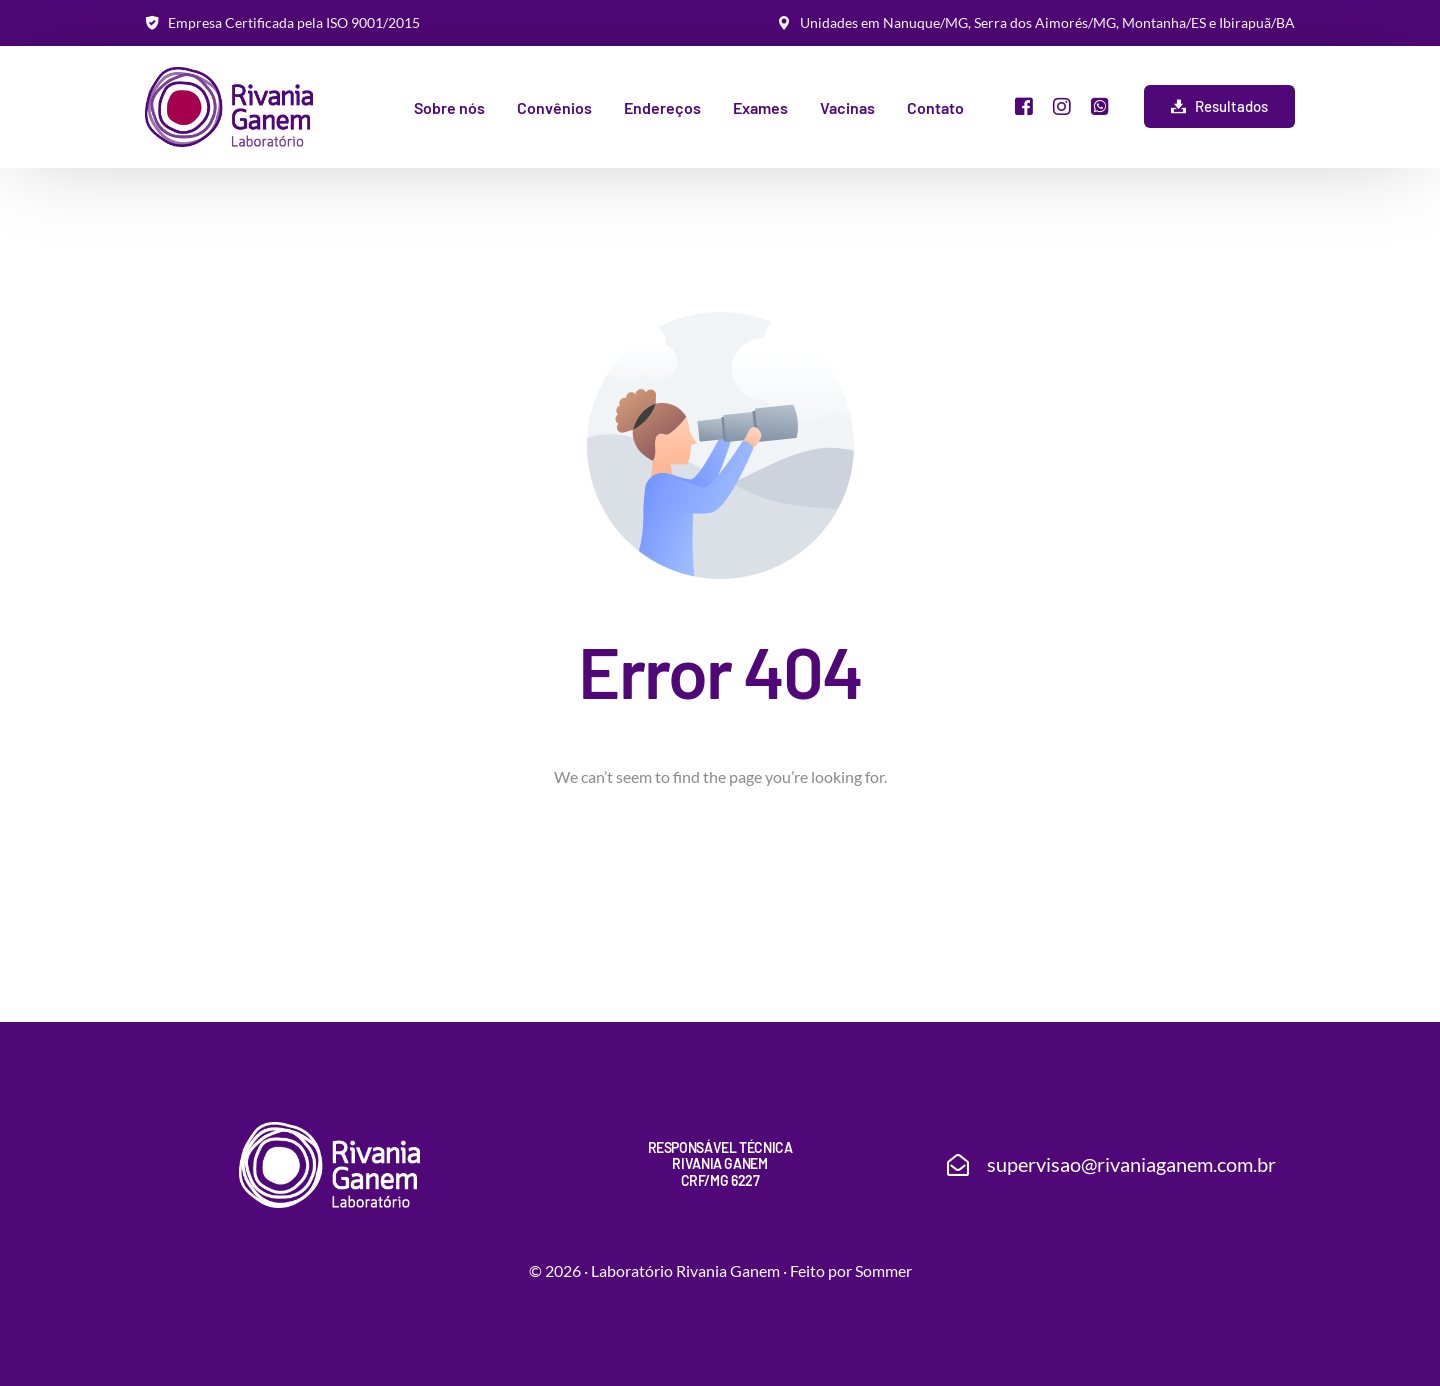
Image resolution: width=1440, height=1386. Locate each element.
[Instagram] (1062, 104)
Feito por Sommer (851, 1270)
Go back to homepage (720, 862)
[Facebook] (1024, 104)
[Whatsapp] (1100, 104)
